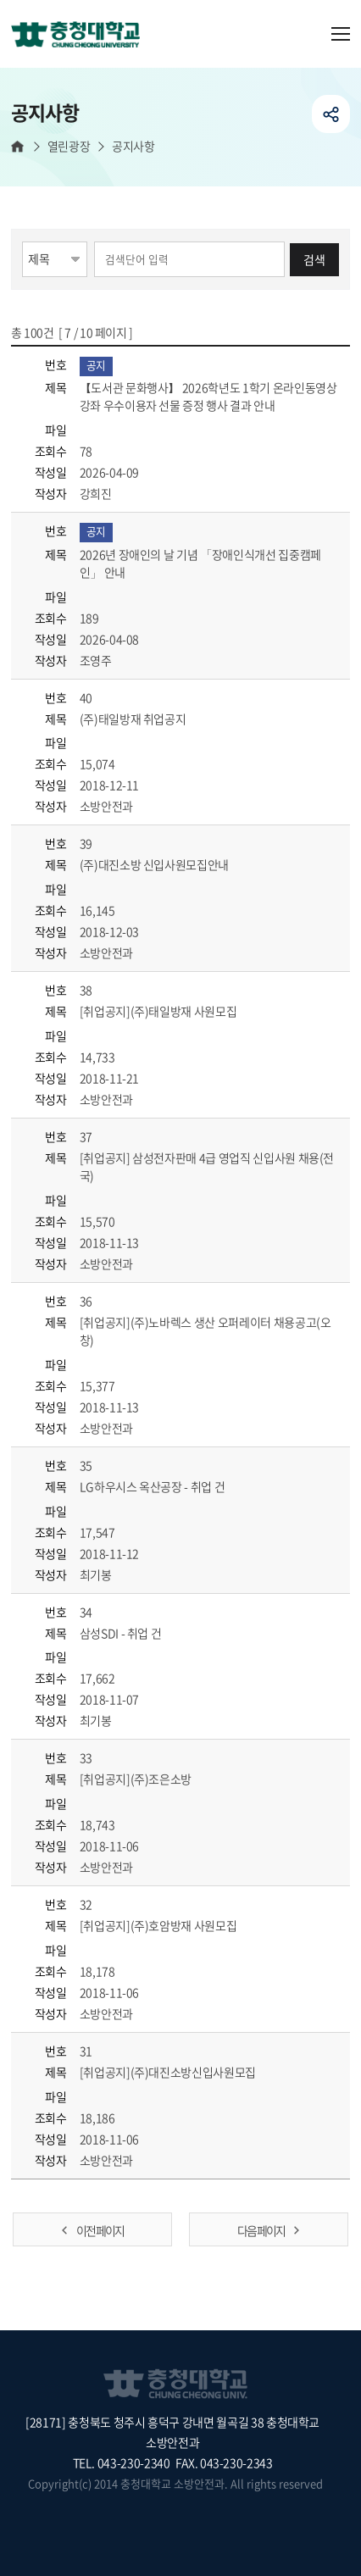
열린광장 (68, 146)
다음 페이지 (261, 2230)
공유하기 (331, 114)
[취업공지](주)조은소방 (155, 1778)
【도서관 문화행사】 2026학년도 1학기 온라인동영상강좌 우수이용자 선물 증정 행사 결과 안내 (208, 396)
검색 (314, 259)
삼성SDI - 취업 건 (140, 1632)
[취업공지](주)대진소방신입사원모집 (187, 2071)
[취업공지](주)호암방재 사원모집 (177, 1925)
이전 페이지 (100, 2230)
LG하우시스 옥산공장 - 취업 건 (172, 1486)
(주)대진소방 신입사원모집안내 (174, 864)
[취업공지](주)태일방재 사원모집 (177, 1010)
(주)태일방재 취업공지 (152, 718)
